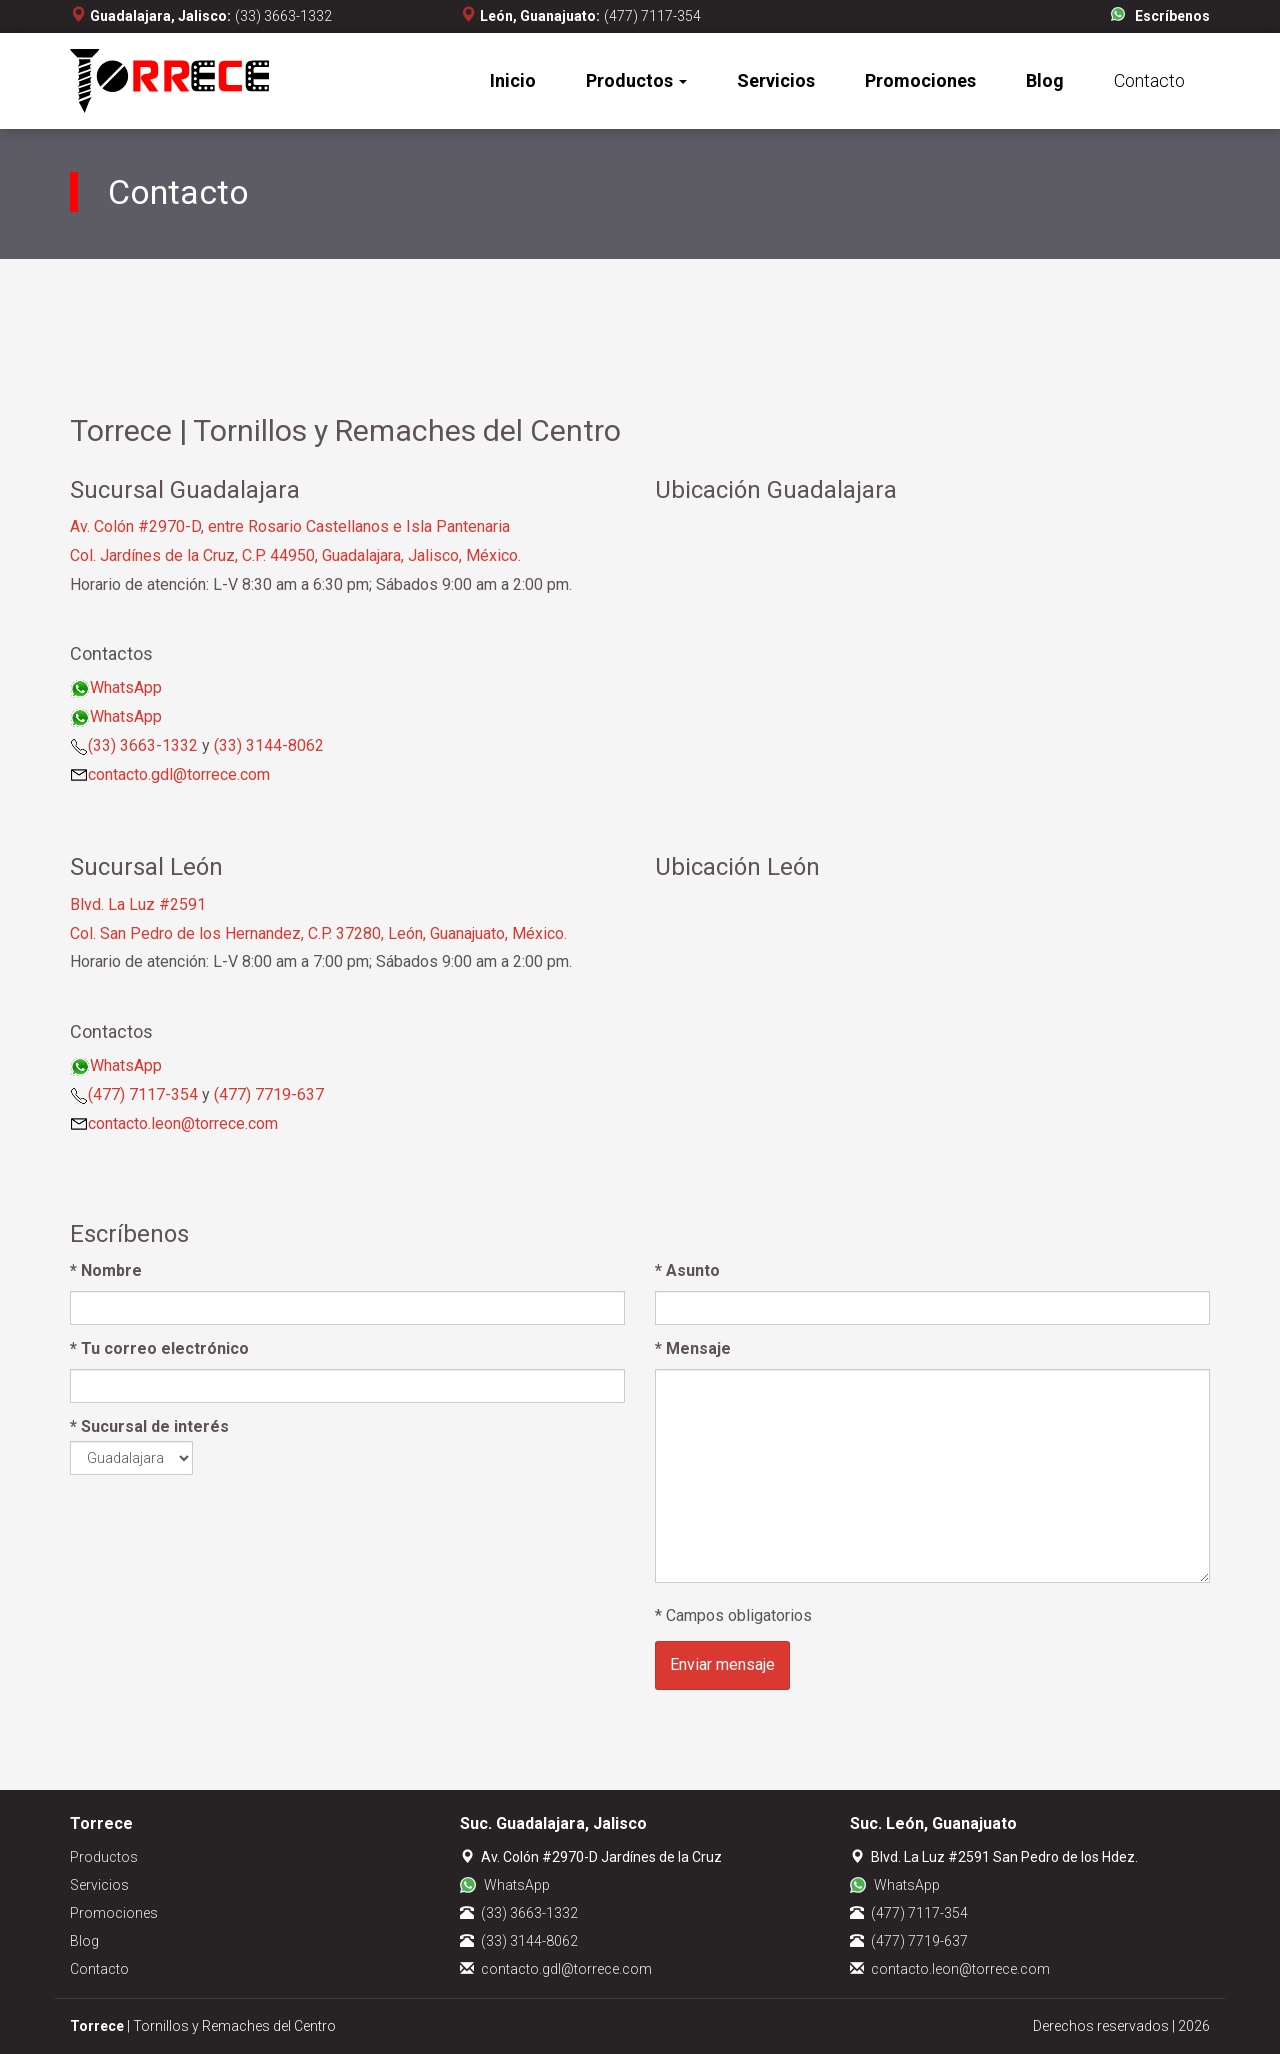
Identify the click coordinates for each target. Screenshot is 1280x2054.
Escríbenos (1172, 16)
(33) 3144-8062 (269, 745)
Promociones (920, 80)
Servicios (776, 80)
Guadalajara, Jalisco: (160, 16)
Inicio (513, 80)
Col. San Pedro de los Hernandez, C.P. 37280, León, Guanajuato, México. (318, 933)
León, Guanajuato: (540, 16)
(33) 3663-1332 (283, 16)
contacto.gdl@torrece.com (179, 774)
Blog (1045, 80)
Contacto (1149, 80)
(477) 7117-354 (652, 16)
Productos (636, 80)
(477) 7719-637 (269, 1094)
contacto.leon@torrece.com (183, 1123)
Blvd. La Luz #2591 (138, 904)
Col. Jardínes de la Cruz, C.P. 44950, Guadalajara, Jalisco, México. (295, 555)
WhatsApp (126, 687)
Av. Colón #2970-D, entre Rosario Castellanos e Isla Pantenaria (290, 526)
